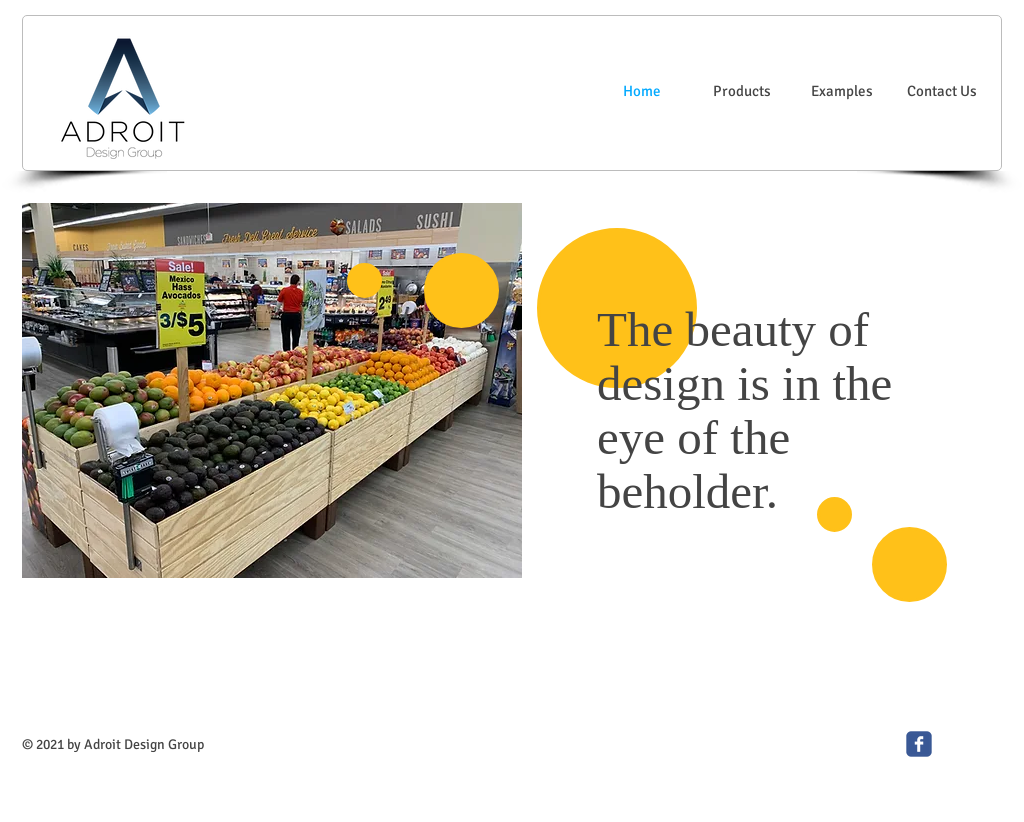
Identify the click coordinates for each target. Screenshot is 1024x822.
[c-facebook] (919, 744)
